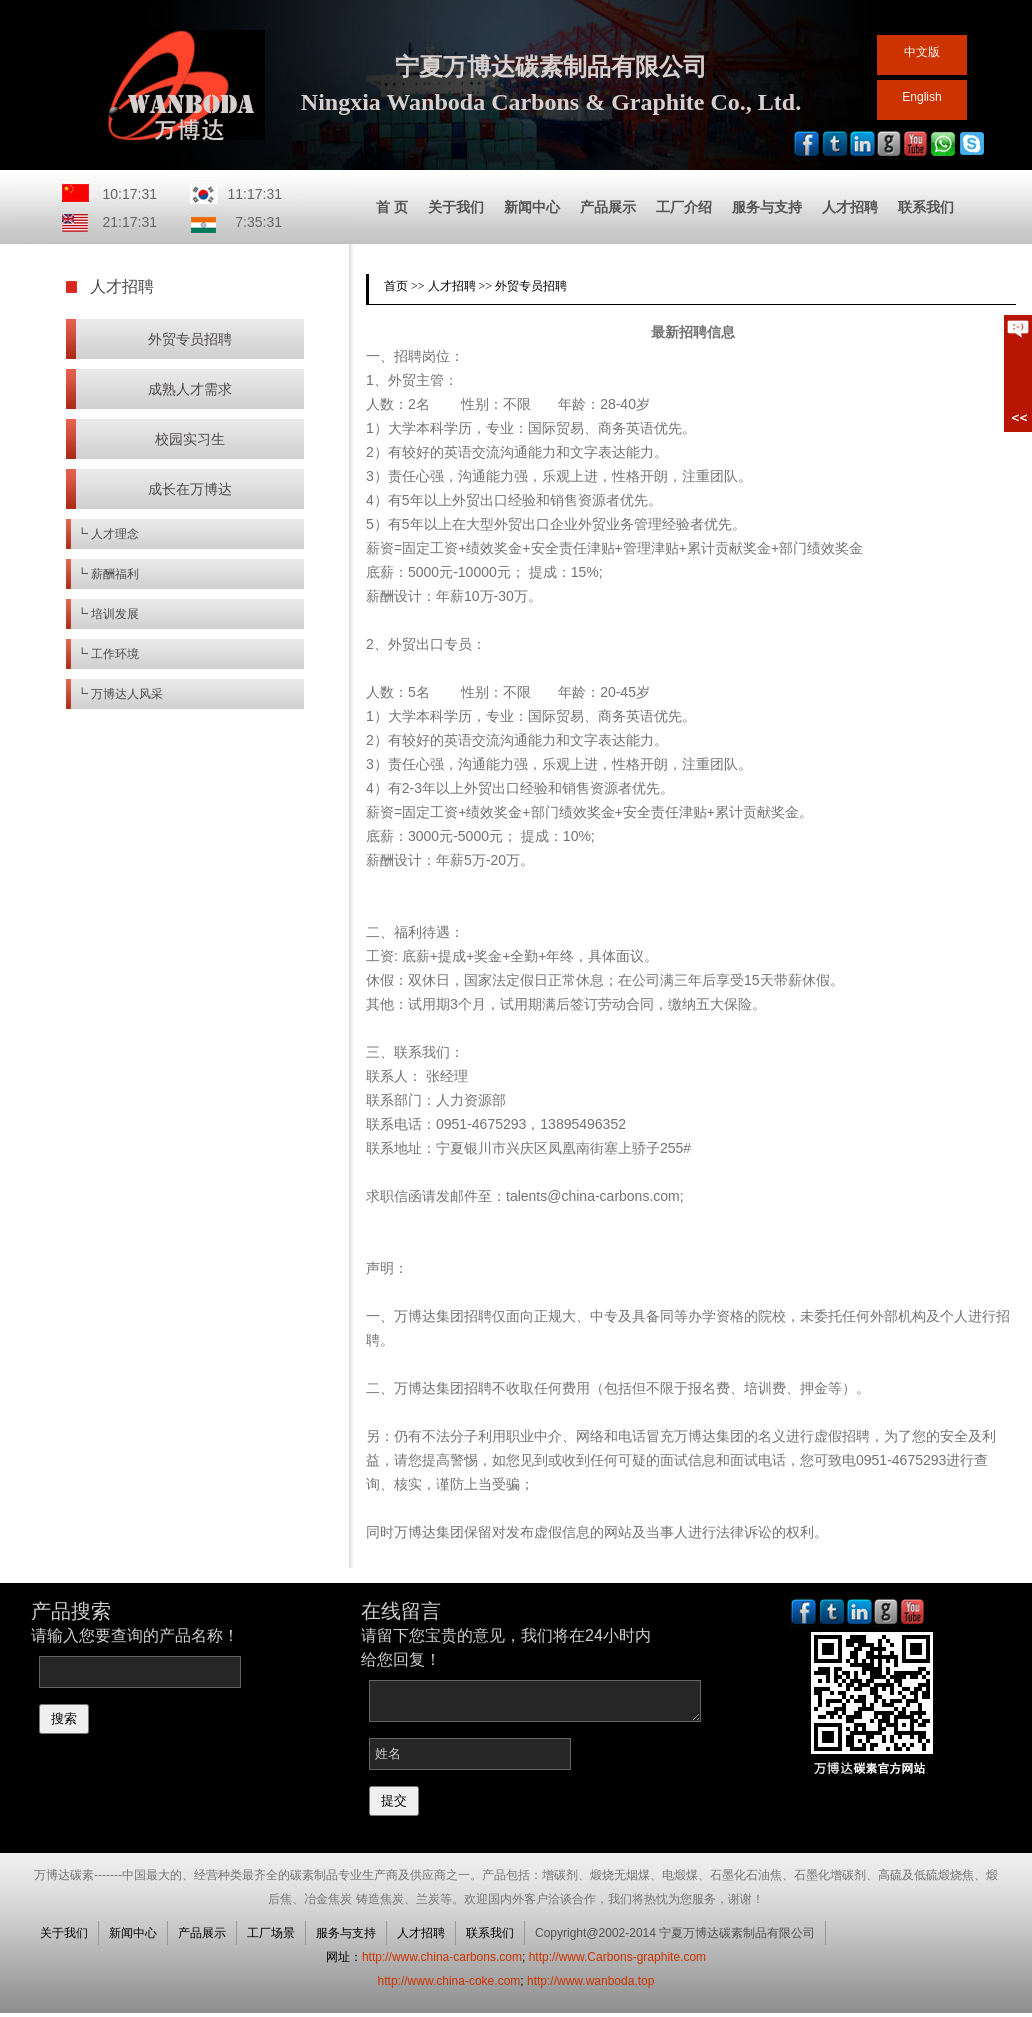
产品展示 (608, 207)
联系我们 (926, 207)
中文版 (922, 52)
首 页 (392, 207)
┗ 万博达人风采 (119, 694)
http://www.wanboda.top (590, 1981)
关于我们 (456, 207)
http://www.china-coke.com (449, 1981)
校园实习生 (190, 439)
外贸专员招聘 (190, 339)
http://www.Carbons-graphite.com (617, 1957)
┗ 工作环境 (107, 654)
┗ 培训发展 (107, 614)
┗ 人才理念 (107, 534)
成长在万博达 (190, 489)
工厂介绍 (684, 207)
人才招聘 (850, 207)
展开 (1018, 373)
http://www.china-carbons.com (442, 1957)
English (921, 97)
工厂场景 (271, 1933)
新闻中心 (532, 207)
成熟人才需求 (190, 389)
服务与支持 (767, 207)
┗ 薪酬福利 (107, 574)
